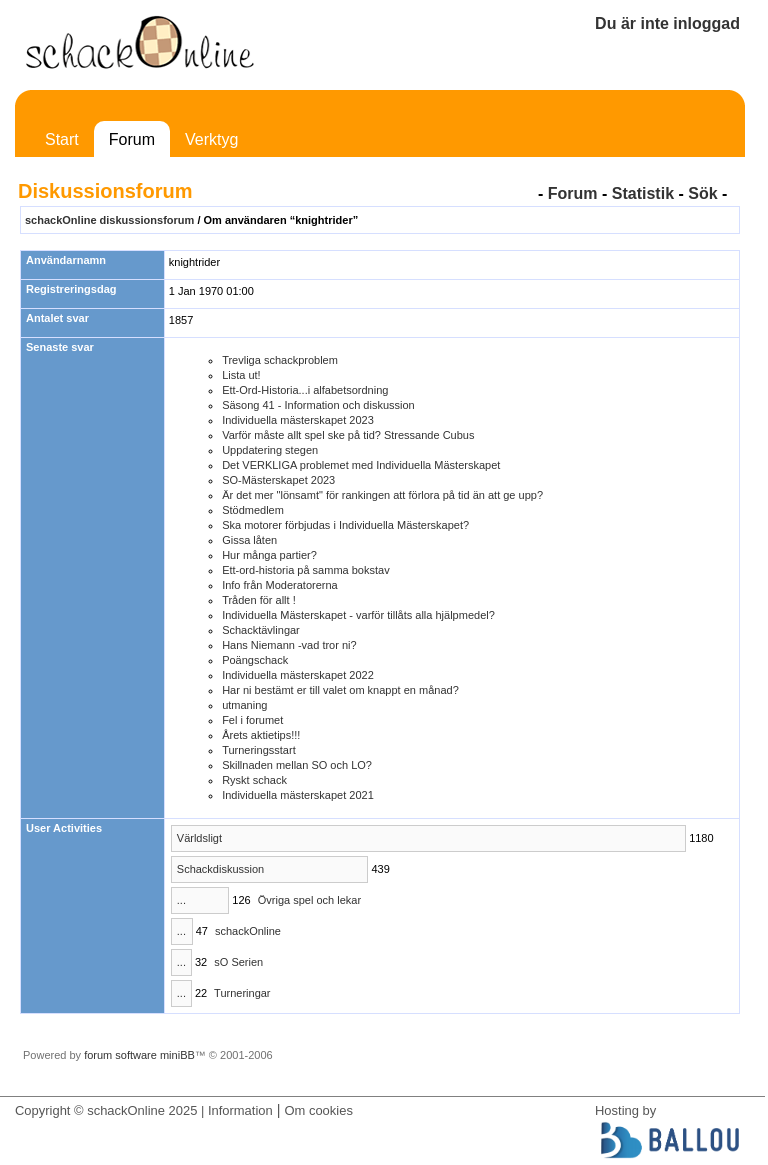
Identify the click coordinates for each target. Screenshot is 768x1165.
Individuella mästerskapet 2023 (298, 420)
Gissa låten (249, 540)
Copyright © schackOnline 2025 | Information (144, 1110)
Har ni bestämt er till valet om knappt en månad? (340, 690)
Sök (702, 193)
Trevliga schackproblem (280, 360)
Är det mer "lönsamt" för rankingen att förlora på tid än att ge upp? (382, 495)
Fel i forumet (252, 720)
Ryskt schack (254, 780)
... (181, 900)
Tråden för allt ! (259, 600)
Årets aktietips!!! (261, 735)
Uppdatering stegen (270, 450)
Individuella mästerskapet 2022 (298, 675)
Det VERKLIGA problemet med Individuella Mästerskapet (361, 465)
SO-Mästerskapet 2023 (278, 480)
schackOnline (248, 931)
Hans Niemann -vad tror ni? (289, 645)
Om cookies (318, 1110)
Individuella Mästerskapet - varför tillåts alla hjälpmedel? (358, 615)
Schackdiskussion (220, 869)
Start (62, 139)
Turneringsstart (259, 750)
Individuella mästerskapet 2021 (298, 795)
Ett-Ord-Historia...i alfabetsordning (305, 390)
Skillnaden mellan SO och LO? (297, 765)
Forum (132, 139)
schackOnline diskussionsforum (109, 220)
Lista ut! (241, 375)
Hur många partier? (269, 555)
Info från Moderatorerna (280, 585)
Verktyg (211, 139)
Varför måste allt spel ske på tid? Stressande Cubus (348, 435)
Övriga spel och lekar (309, 900)
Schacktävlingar (261, 630)
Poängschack (255, 660)
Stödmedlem (253, 510)
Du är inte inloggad (667, 23)
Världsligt (199, 838)
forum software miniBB (139, 1055)
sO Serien (238, 962)
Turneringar (242, 993)
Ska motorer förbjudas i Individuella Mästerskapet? (345, 525)
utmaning (244, 705)
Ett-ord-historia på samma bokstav (306, 570)
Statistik (643, 193)
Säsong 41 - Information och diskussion (318, 405)
